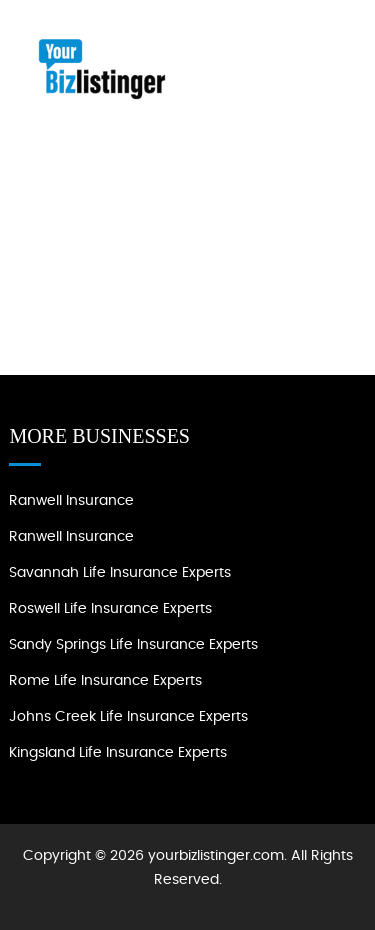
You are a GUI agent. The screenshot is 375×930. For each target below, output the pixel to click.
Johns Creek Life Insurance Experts (128, 717)
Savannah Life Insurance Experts (120, 573)
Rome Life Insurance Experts (105, 681)
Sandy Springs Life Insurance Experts (133, 645)
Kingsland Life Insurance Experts (118, 753)
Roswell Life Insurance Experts (110, 609)
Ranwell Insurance (71, 501)
